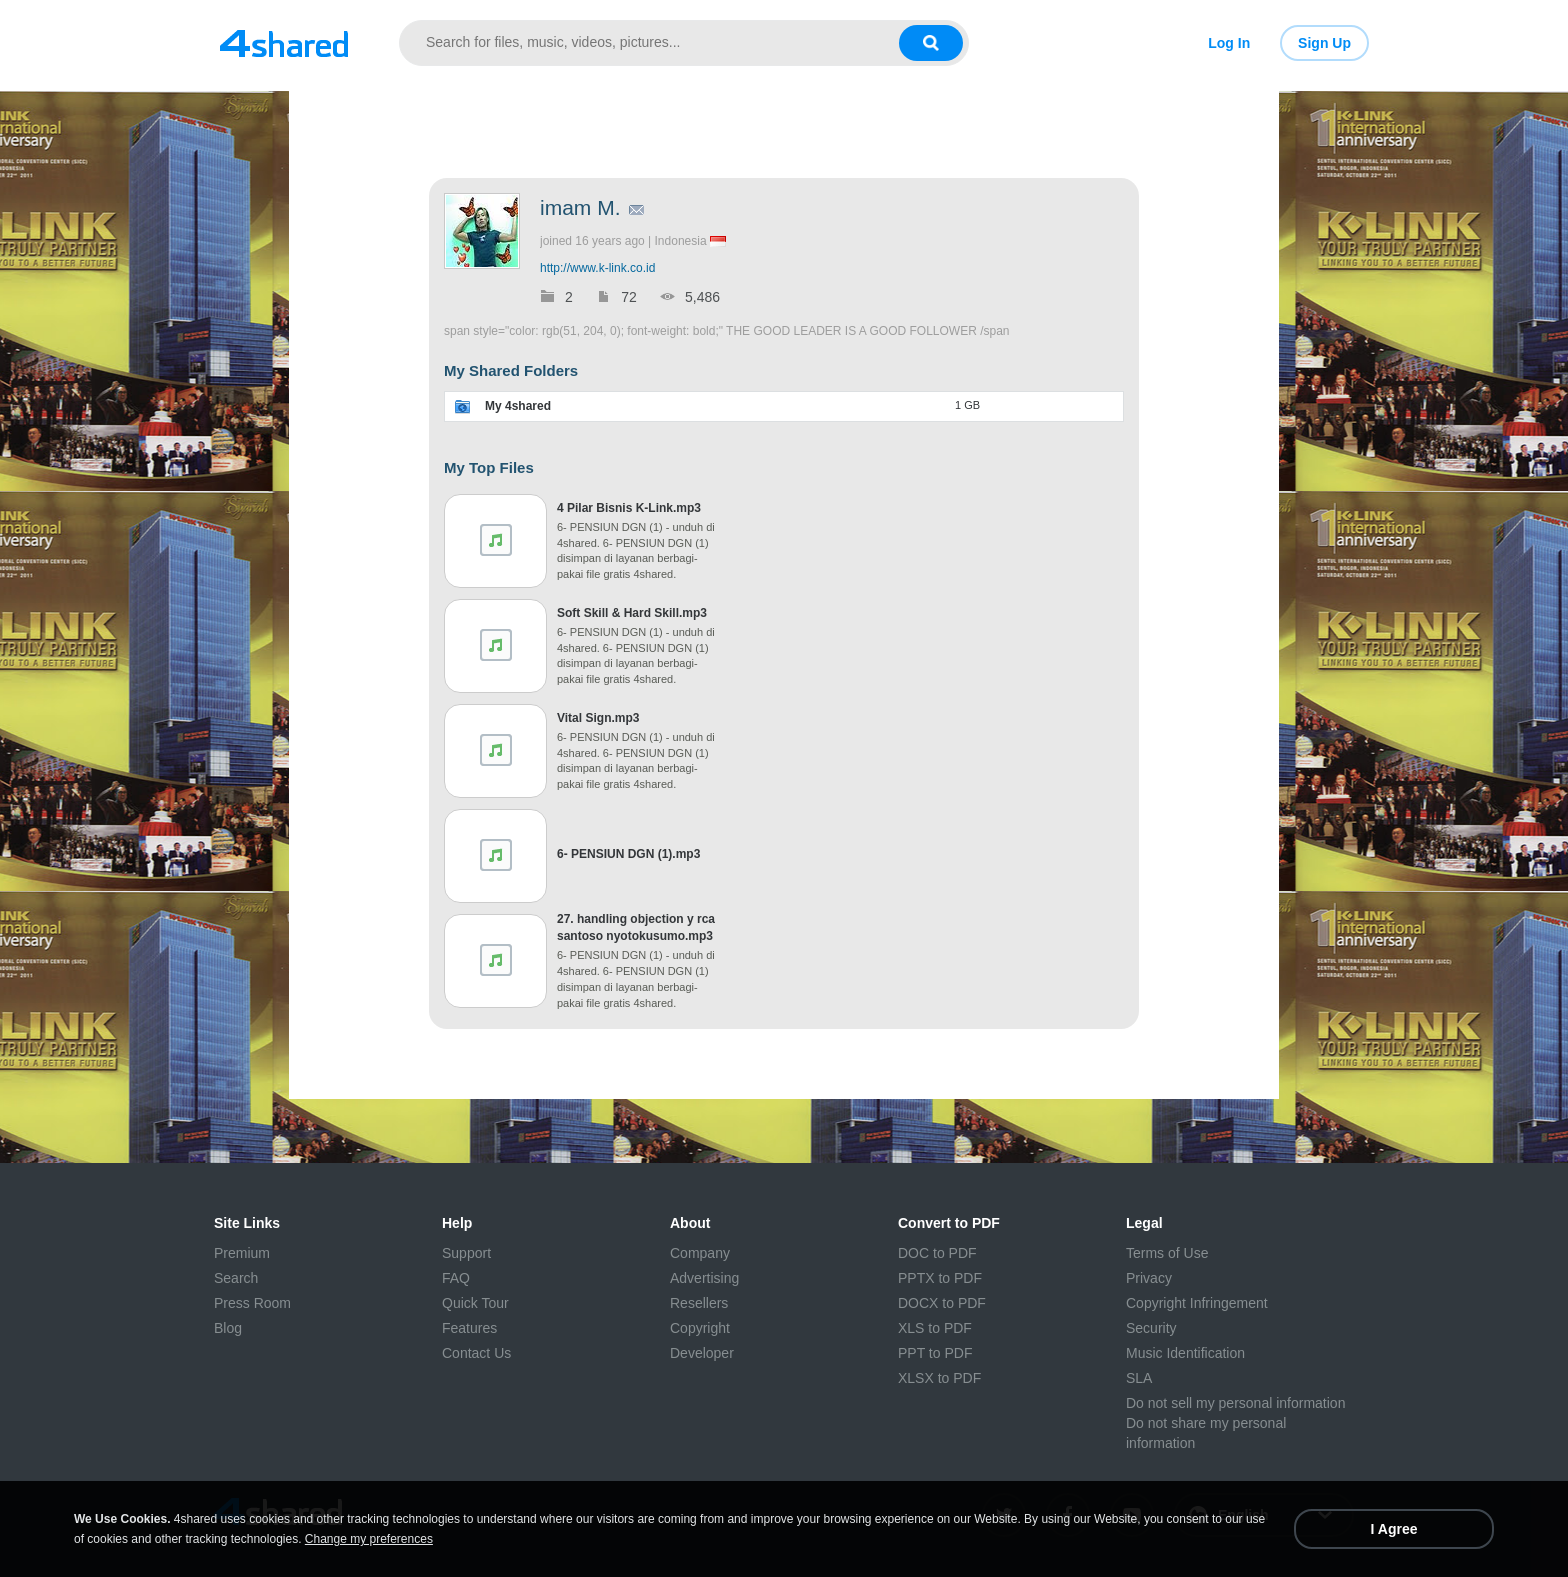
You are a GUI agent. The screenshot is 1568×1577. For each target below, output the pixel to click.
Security (1151, 1328)
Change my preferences (369, 1539)
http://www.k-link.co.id (597, 268)
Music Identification (1185, 1353)
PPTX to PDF (940, 1278)
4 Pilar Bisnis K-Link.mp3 (629, 508)
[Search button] (931, 43)
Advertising (704, 1278)
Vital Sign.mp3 (598, 718)
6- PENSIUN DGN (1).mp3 (628, 854)
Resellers (699, 1303)
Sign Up (1324, 43)
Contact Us (476, 1353)
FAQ (456, 1278)
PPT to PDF (935, 1353)
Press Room (252, 1303)
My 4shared (518, 406)
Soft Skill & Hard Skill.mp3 (632, 613)
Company (700, 1253)
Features (469, 1328)
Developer (702, 1353)
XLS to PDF (935, 1328)
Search (236, 1278)
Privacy (1149, 1278)
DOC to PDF (937, 1253)
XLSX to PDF (939, 1378)
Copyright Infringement (1197, 1303)
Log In (1229, 43)
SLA (1139, 1378)
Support (466, 1253)
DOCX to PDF (942, 1303)
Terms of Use (1167, 1253)
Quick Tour (475, 1303)
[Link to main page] (284, 43)
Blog (228, 1328)
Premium (242, 1253)
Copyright (700, 1328)
